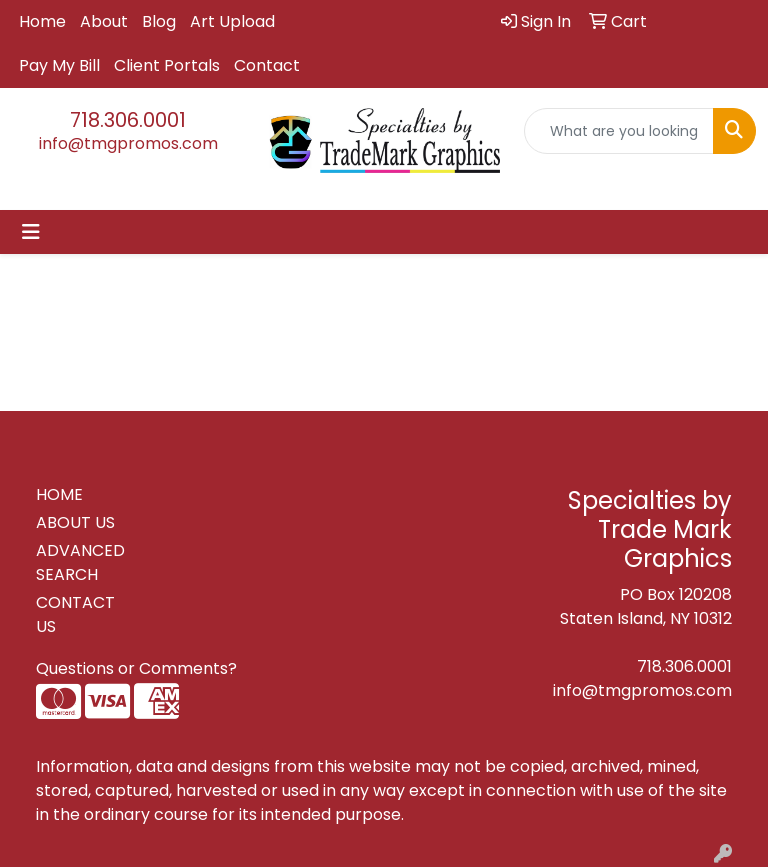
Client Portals (167, 65)
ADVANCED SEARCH (80, 562)
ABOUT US (75, 522)
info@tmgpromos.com (128, 143)
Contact (267, 65)
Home (42, 21)
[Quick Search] (619, 131)
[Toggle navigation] (31, 232)
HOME (59, 494)
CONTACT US (75, 614)
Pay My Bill (59, 65)
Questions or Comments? (136, 668)
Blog (159, 21)
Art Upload (232, 21)
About (104, 21)
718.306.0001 (128, 120)
